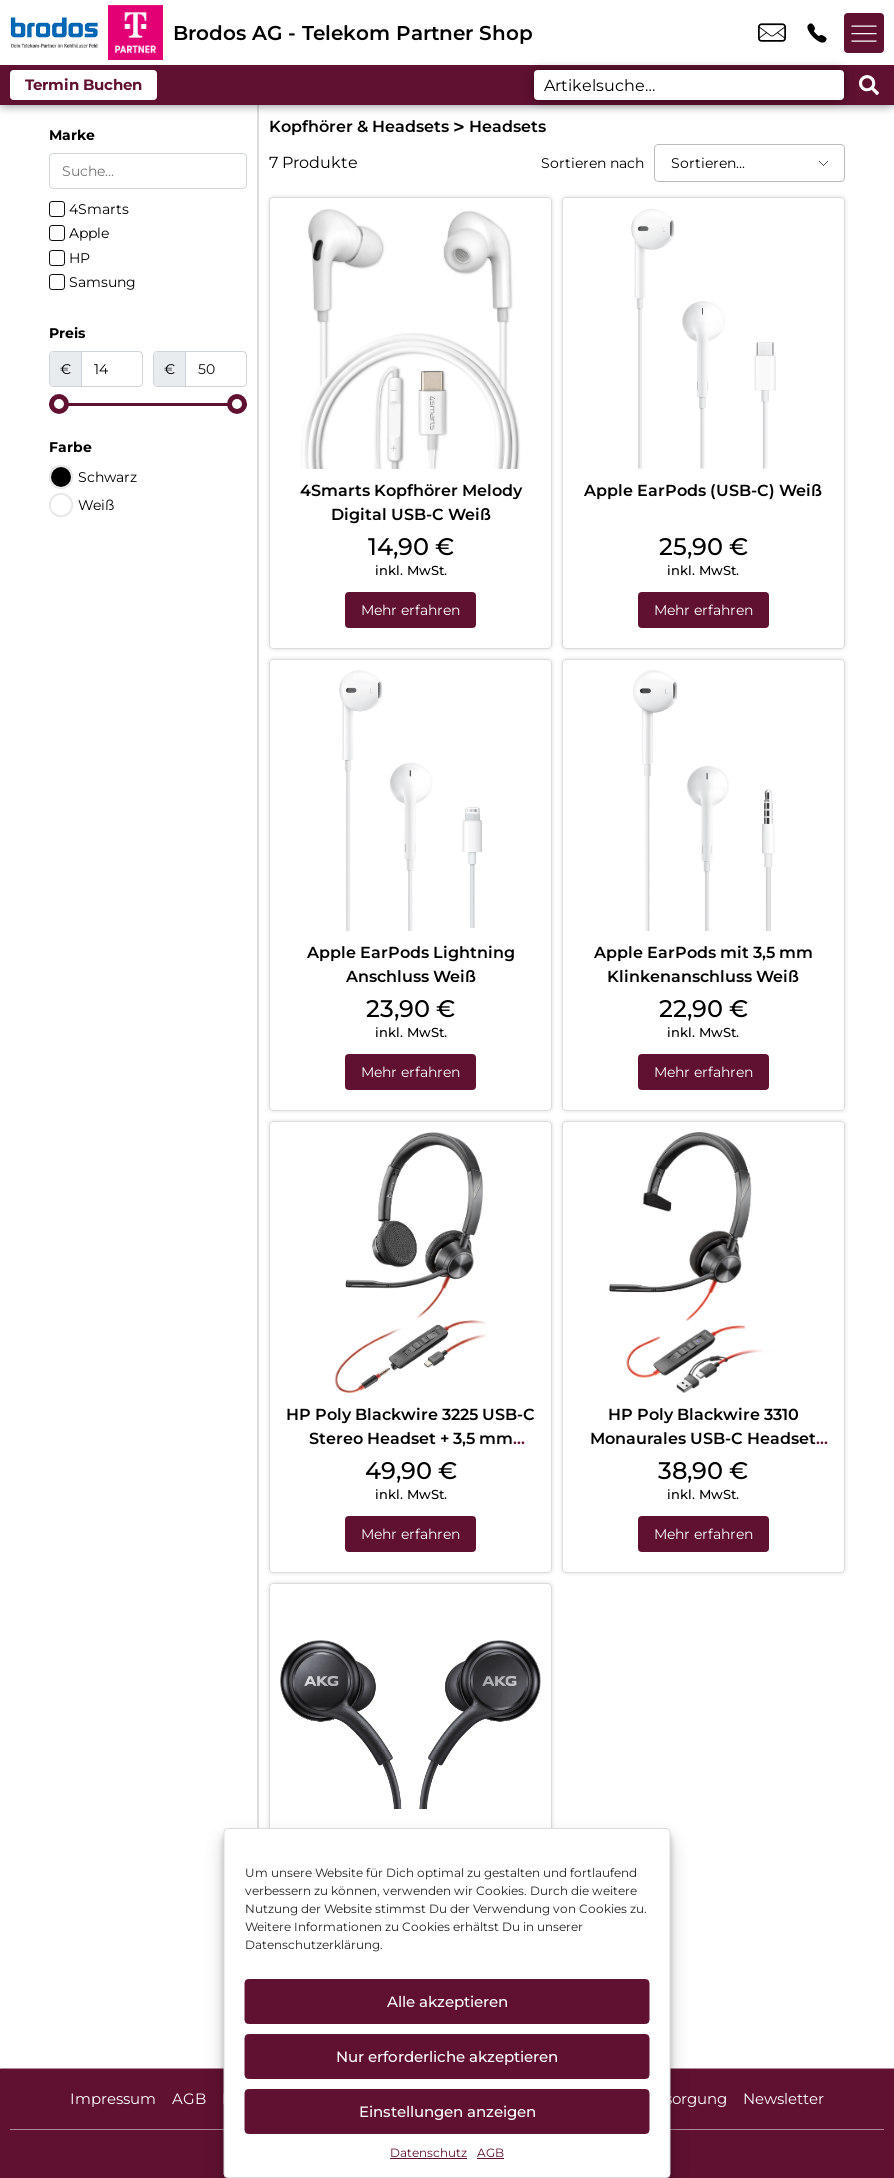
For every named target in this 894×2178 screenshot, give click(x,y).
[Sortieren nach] (749, 163)
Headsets (507, 126)
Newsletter (783, 2098)
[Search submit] (869, 85)
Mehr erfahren (410, 610)
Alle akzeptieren (447, 2001)
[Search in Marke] (148, 171)
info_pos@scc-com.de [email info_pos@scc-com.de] (772, 33)
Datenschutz (428, 2152)
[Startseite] (54, 32)
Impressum (113, 2098)
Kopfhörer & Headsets (359, 126)
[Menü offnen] (864, 33)
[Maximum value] (216, 369)
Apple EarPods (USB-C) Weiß (703, 490)
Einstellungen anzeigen (447, 2111)
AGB (490, 2152)
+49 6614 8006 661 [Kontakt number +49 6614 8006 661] (817, 33)
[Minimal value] (148, 404)
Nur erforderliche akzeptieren (447, 2056)
